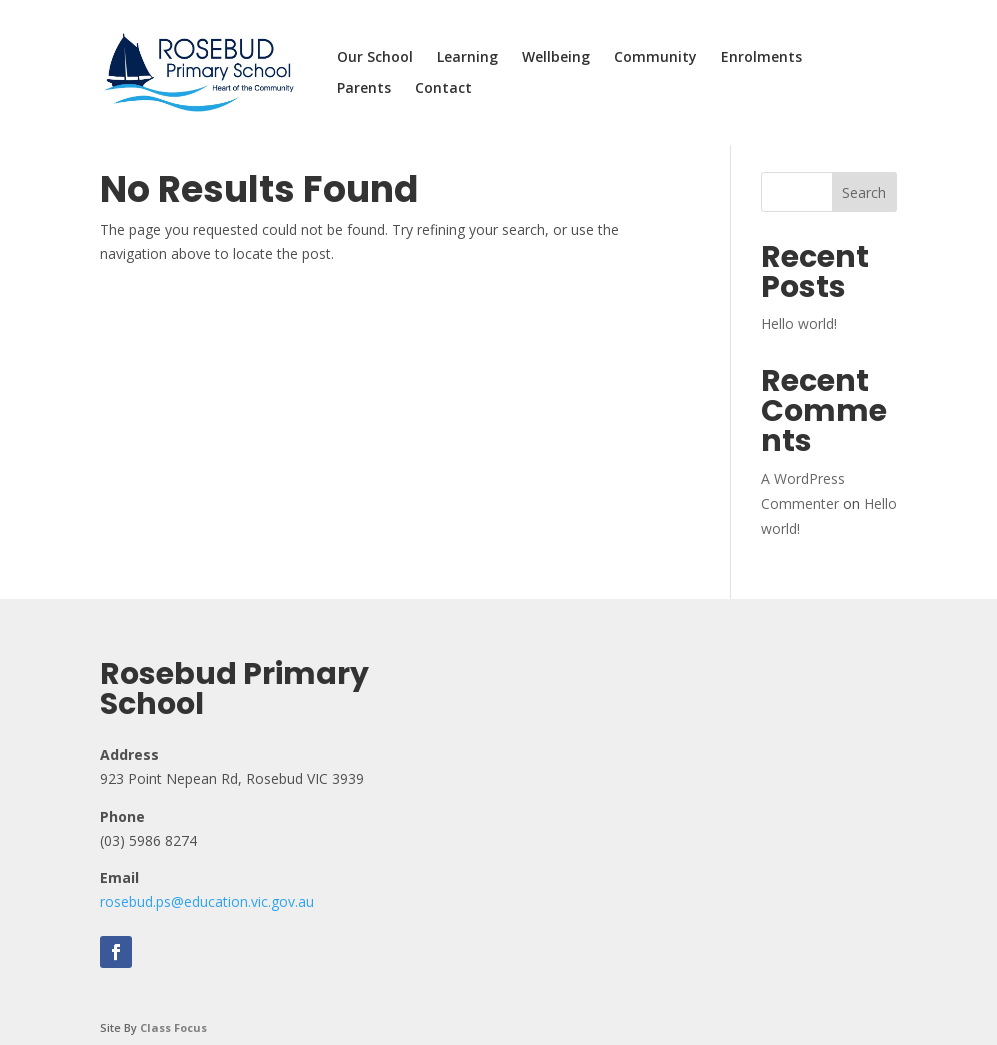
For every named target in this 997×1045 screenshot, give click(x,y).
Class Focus (173, 1027)
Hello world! (799, 323)
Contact (443, 89)
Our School (375, 58)
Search (864, 192)
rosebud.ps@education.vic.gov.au (207, 901)
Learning (467, 58)
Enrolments (761, 58)
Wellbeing (556, 58)
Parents (364, 89)
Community (655, 58)
